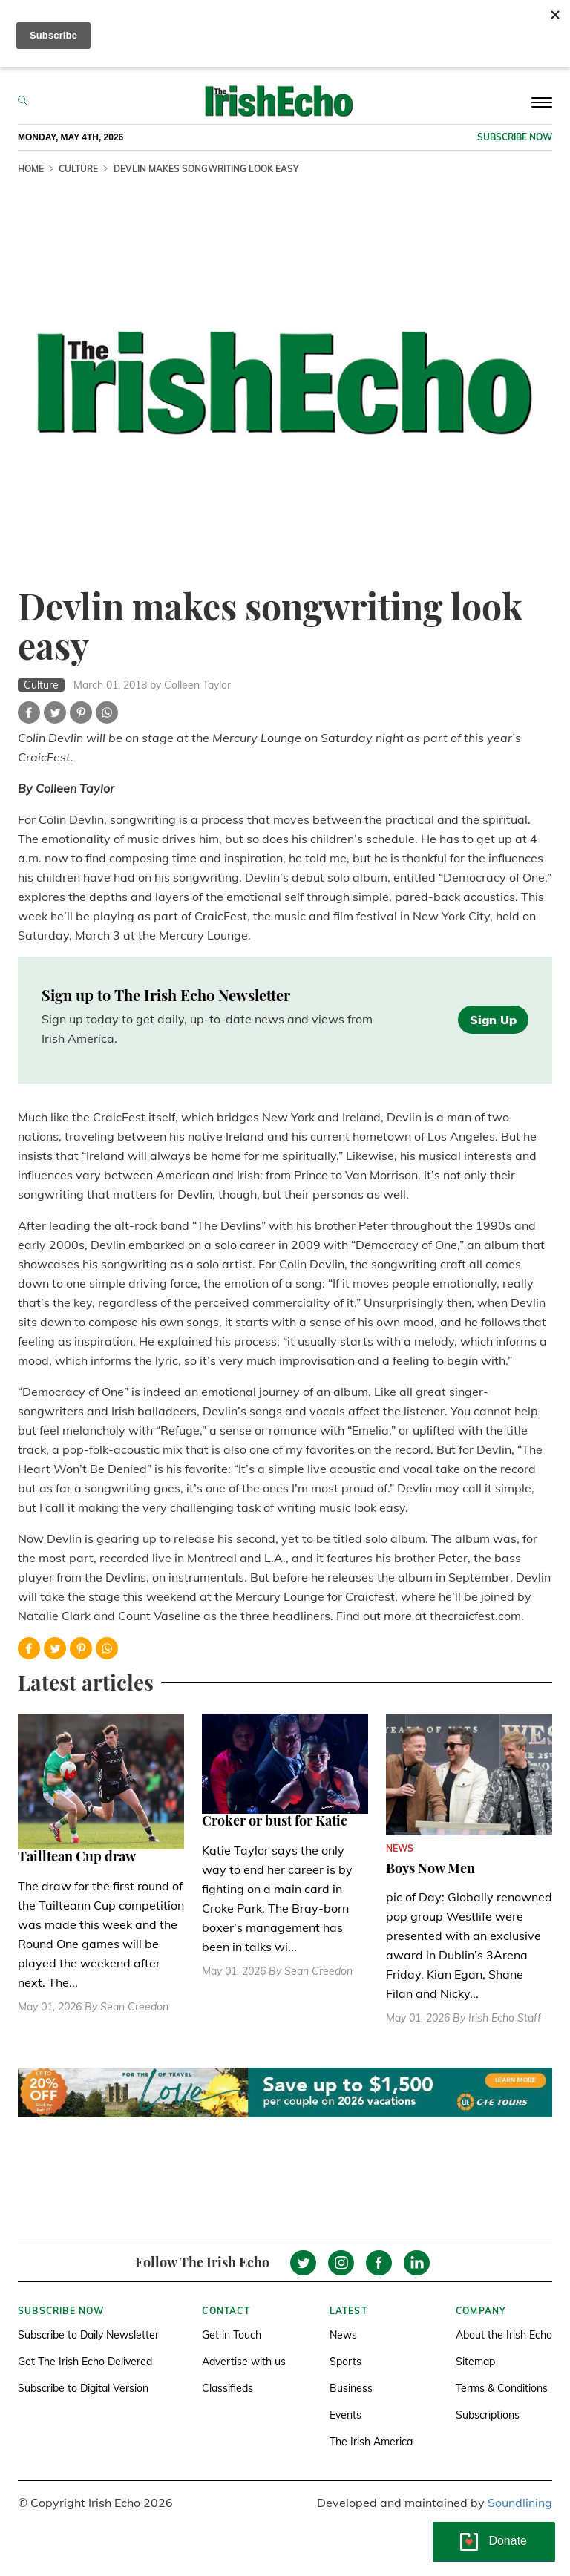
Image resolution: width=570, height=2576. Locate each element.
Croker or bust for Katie (274, 1820)
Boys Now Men (430, 1868)
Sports (345, 2361)
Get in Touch (231, 2334)
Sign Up (493, 1019)
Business (351, 2388)
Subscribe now (514, 136)
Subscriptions (488, 2415)
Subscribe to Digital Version (83, 2388)
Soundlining (520, 2502)
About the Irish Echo (504, 2334)
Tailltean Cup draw (77, 1856)
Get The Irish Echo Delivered (85, 2361)
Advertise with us (244, 2361)
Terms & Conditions (502, 2388)
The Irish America (371, 2441)
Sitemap (475, 2361)
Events (345, 2415)
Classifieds (227, 2388)
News (343, 2334)
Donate (507, 2540)
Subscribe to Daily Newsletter (88, 2334)
